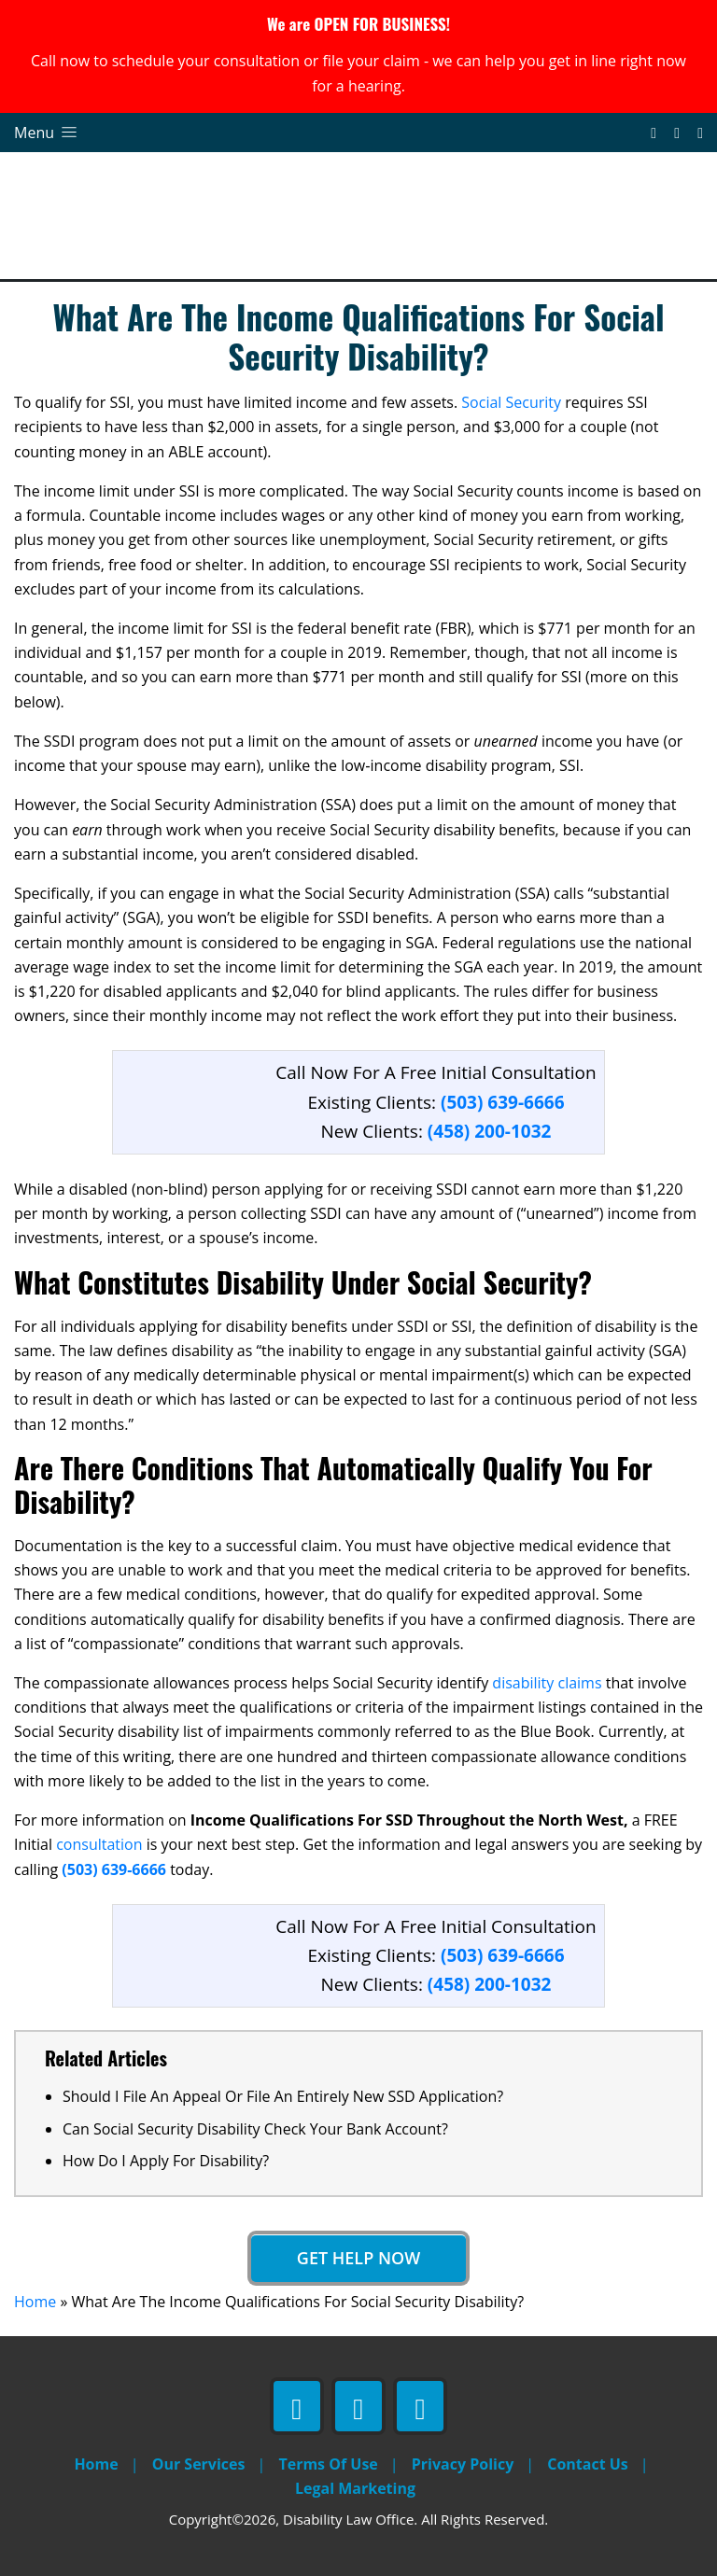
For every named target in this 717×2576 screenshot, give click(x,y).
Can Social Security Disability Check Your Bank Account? (255, 2129)
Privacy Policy (463, 2464)
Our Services (199, 2464)
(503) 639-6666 (116, 1869)
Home (35, 2301)
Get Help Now (358, 2258)
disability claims (546, 1683)
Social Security (511, 402)
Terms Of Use (327, 2464)
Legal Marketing (355, 2488)
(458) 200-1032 (490, 1131)
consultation (99, 1844)
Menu (47, 132)
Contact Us (587, 2464)
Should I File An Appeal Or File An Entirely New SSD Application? (283, 2096)
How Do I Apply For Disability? (166, 2160)
